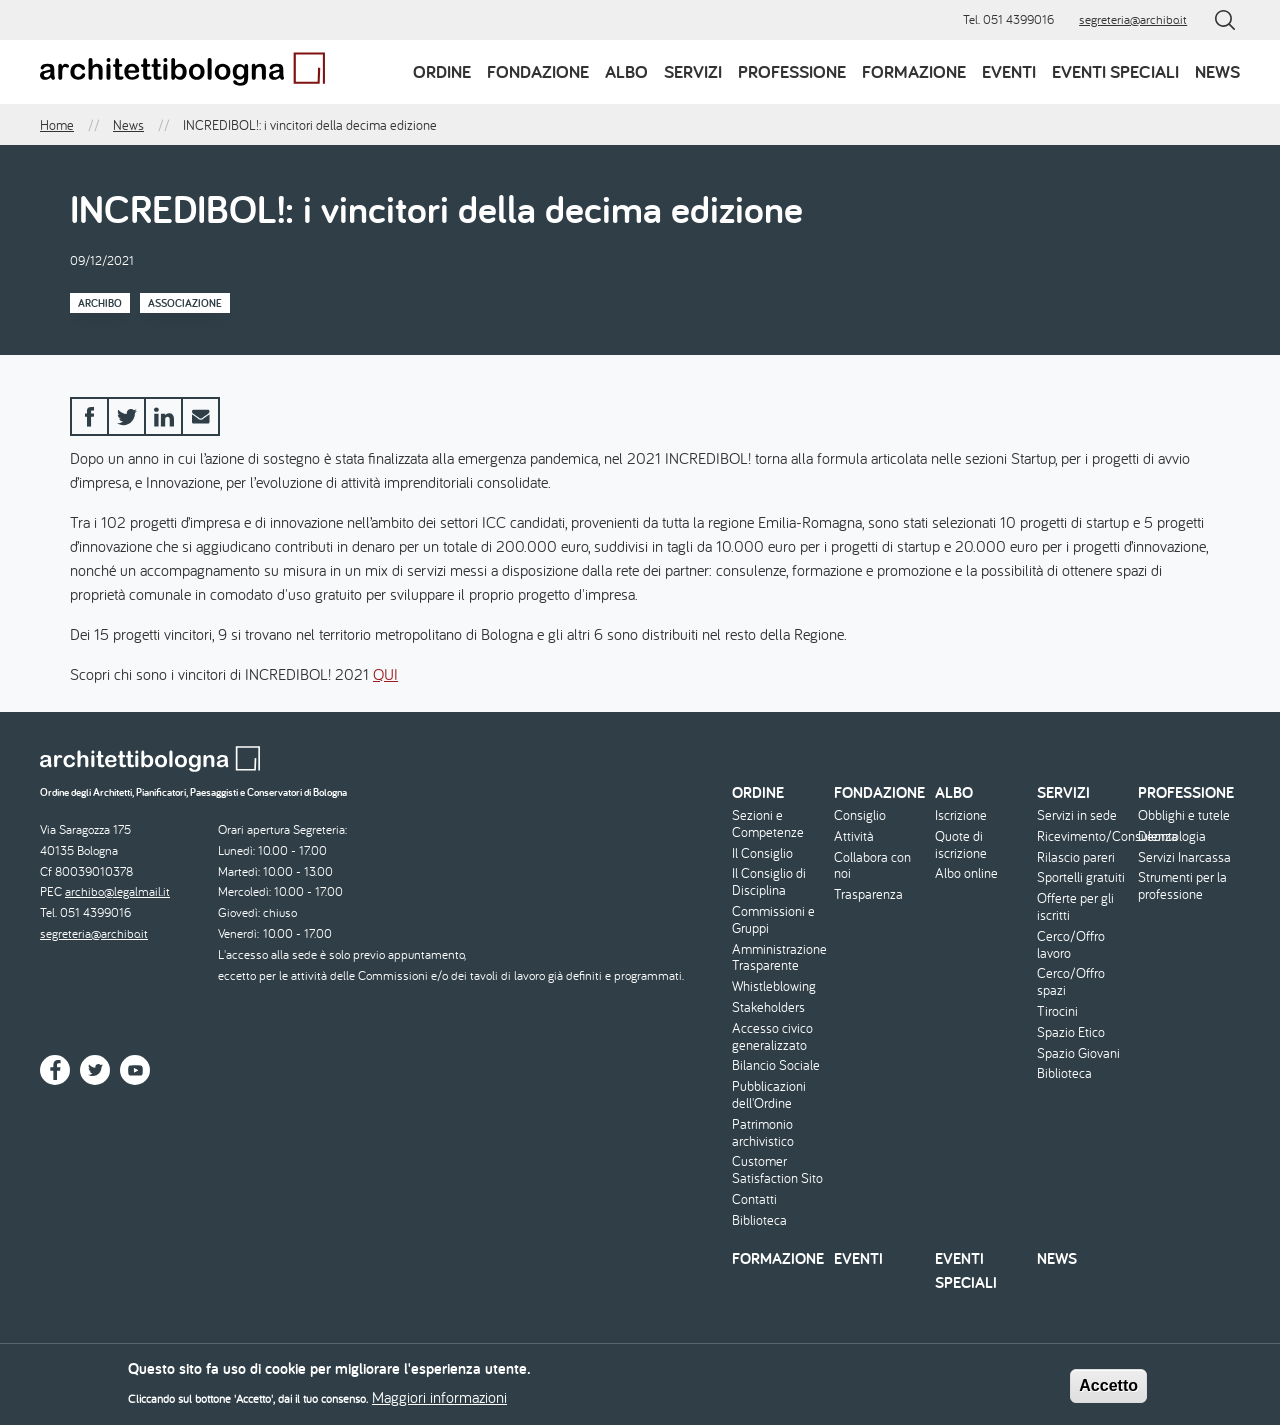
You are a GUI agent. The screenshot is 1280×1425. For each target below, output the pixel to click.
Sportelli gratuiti (1081, 877)
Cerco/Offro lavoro (1071, 945)
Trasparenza (868, 894)
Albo (626, 71)
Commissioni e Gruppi (773, 920)
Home (57, 125)
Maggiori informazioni (439, 1400)
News (1217, 71)
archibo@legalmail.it (117, 891)
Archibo (100, 303)
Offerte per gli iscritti (1075, 907)
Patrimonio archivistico (763, 1133)
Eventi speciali (1115, 71)
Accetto (1108, 1387)
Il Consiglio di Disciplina (769, 882)
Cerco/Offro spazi (1071, 982)
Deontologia (1172, 836)
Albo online (966, 873)
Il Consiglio (762, 853)
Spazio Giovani (1078, 1053)
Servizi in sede (1077, 815)
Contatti (754, 1199)
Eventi (1009, 71)
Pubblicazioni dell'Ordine (769, 1095)
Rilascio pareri (1076, 857)
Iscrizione (961, 815)
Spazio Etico (1071, 1032)
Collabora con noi (872, 866)
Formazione (914, 71)
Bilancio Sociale (776, 1065)
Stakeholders (768, 1007)
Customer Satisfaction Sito (777, 1170)
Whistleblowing (774, 986)
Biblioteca (759, 1220)
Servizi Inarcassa (1184, 857)
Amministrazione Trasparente (779, 958)
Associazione (185, 303)
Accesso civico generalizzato (772, 1037)
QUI (385, 674)
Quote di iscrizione (961, 845)
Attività (854, 836)
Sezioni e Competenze (768, 824)
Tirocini (1057, 1011)
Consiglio (860, 815)
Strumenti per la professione (1182, 886)
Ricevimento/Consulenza (1085, 836)
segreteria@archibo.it (1133, 19)
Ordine (442, 71)
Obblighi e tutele (1184, 815)
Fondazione (538, 71)
